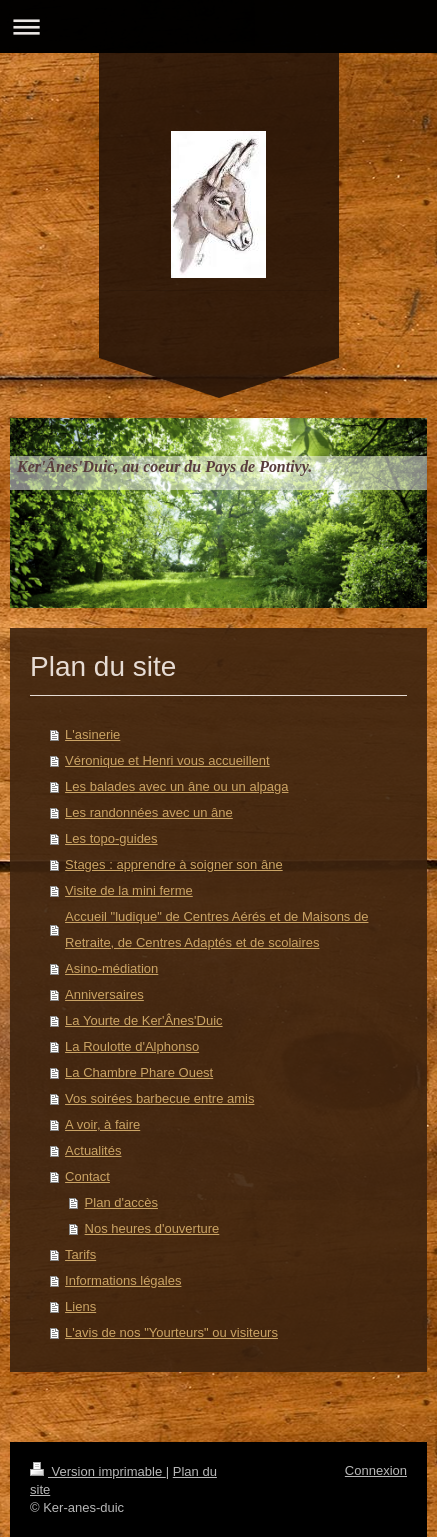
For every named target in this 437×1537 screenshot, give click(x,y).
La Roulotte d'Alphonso (132, 1046)
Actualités (93, 1150)
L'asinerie (92, 734)
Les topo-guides (111, 838)
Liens (80, 1306)
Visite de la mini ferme (129, 890)
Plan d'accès (121, 1202)
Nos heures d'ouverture (152, 1228)
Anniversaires (104, 994)
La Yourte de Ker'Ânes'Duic (143, 1020)
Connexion (376, 1470)
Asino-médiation (111, 968)
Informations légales (123, 1280)
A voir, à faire (102, 1124)
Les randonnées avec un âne (149, 812)
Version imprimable (98, 1471)
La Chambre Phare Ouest (139, 1072)
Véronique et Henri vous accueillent (167, 760)
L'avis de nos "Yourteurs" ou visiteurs (171, 1332)
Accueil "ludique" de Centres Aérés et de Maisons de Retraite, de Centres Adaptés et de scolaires (216, 929)
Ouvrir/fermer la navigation (218, 26)
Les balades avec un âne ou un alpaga (176, 786)
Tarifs (80, 1254)
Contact (87, 1176)
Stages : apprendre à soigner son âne (174, 864)
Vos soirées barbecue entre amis (159, 1098)
